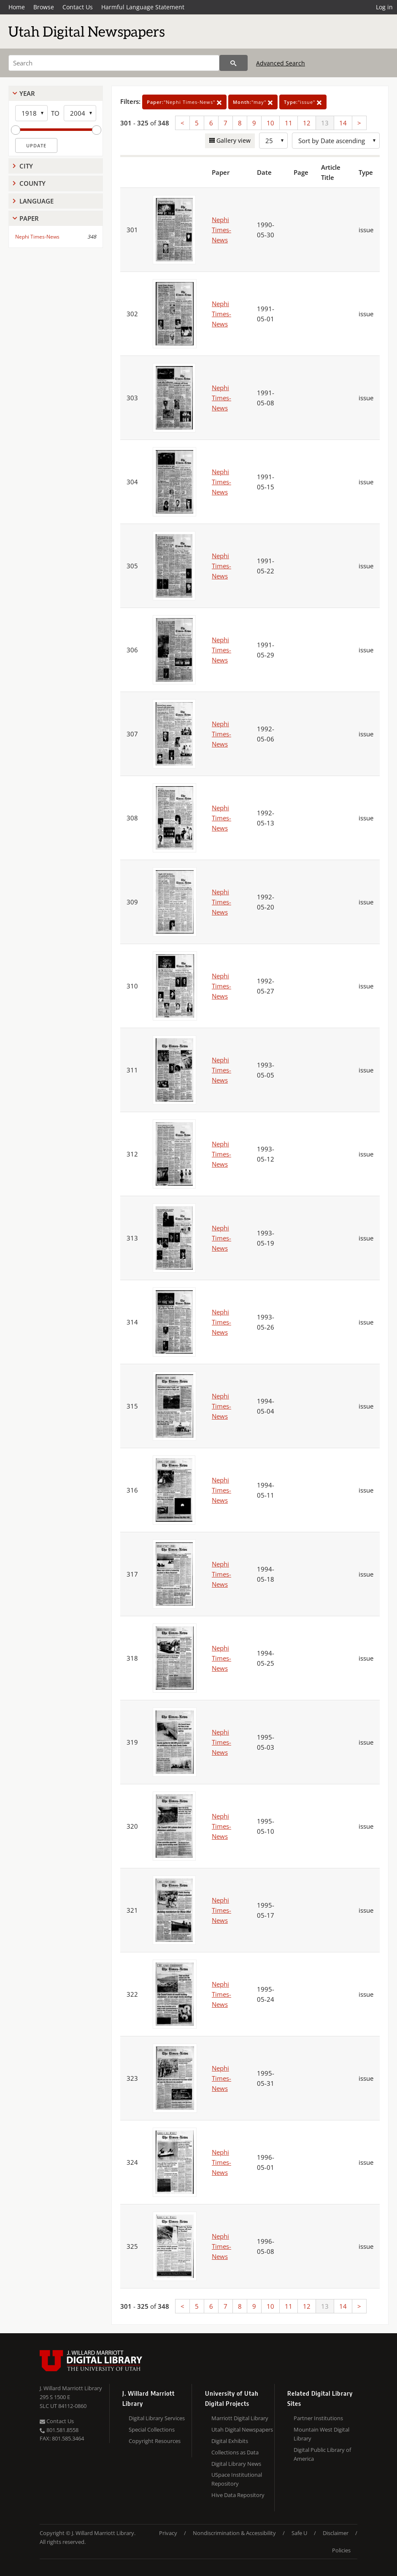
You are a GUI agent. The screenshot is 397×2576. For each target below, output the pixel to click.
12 (307, 123)
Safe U (299, 2533)
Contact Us (77, 7)
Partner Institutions (318, 2418)
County (32, 183)
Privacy (168, 2533)
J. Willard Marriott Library (71, 2388)
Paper (29, 218)
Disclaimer (335, 2533)
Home (16, 7)
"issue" (303, 102)
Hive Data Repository (238, 2495)
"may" (253, 102)
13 (325, 123)
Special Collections (152, 2429)
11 (288, 123)
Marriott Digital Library (239, 2418)
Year (27, 93)
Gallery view (233, 140)
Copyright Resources (155, 2441)
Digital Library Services (157, 2418)
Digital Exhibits (229, 2441)
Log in (384, 7)
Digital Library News (236, 2463)
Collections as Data (235, 2452)
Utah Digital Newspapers (242, 2429)
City (26, 166)
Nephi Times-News (37, 236)
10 (270, 123)
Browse (43, 7)
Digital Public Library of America (322, 2454)
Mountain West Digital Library (321, 2434)
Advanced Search (280, 63)
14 (343, 123)
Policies (341, 2550)
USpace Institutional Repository (236, 2479)
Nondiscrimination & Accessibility (234, 2533)
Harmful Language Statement (142, 7)
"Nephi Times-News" (184, 102)
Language (36, 201)
